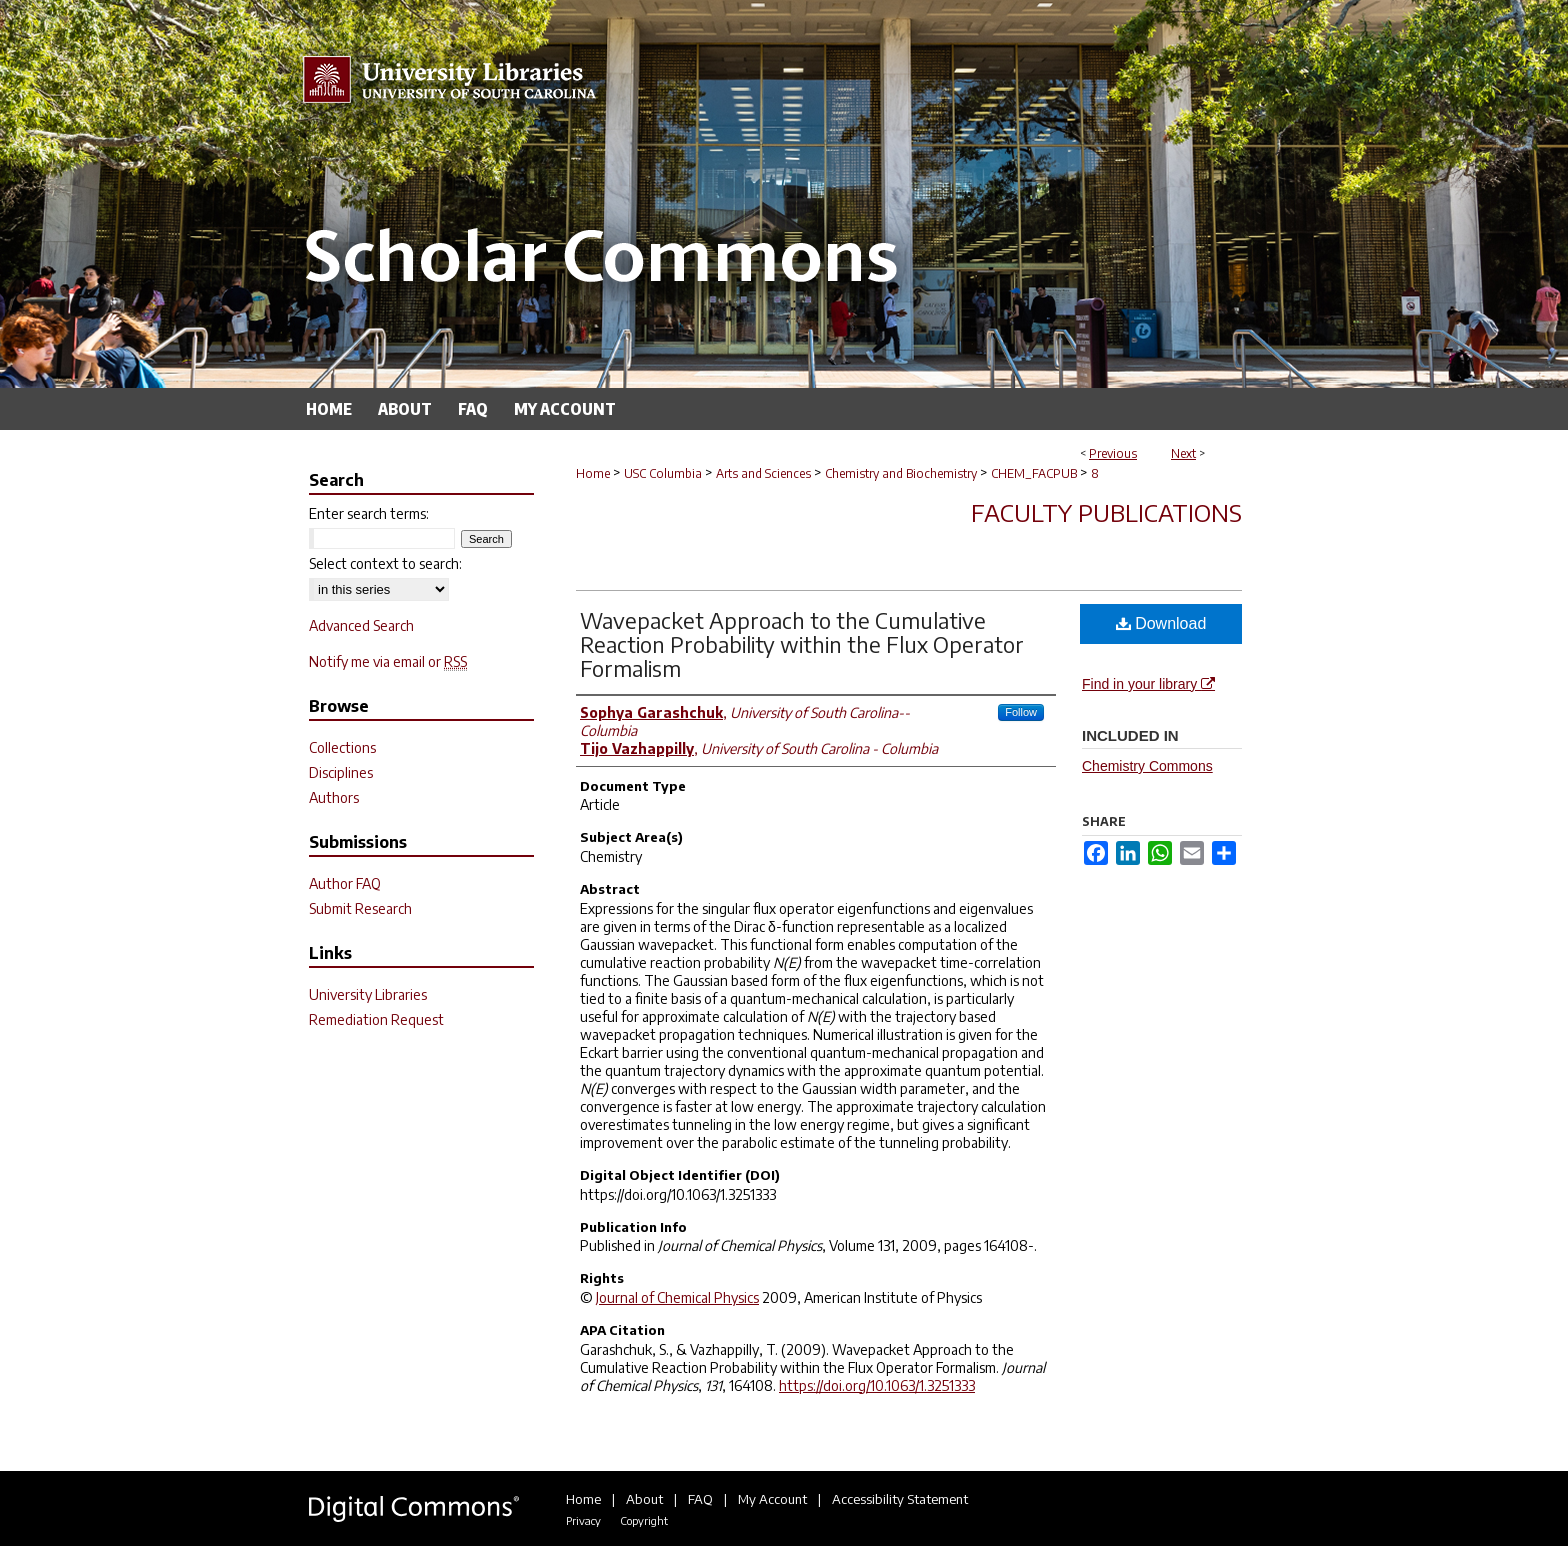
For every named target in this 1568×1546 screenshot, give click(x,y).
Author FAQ (345, 883)
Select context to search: (385, 563)
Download (1161, 623)
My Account (772, 1499)
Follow (1021, 712)
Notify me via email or (388, 661)
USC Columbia (663, 473)
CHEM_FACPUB (1034, 473)
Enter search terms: (369, 513)
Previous (1113, 453)
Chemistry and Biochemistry (901, 473)
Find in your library (1148, 684)
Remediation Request (376, 1019)
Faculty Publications (1106, 512)
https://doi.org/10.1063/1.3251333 (877, 1385)
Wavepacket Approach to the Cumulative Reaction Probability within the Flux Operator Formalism (802, 644)
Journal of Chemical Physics (677, 1297)
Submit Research (360, 908)
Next (1183, 453)
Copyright (644, 1520)
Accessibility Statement (900, 1499)
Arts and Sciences (763, 473)
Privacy (583, 1520)
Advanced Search (361, 625)
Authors (334, 797)
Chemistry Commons (1147, 766)
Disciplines (341, 772)
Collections (342, 747)
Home (593, 473)
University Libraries (368, 994)
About (644, 1499)
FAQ (700, 1499)
